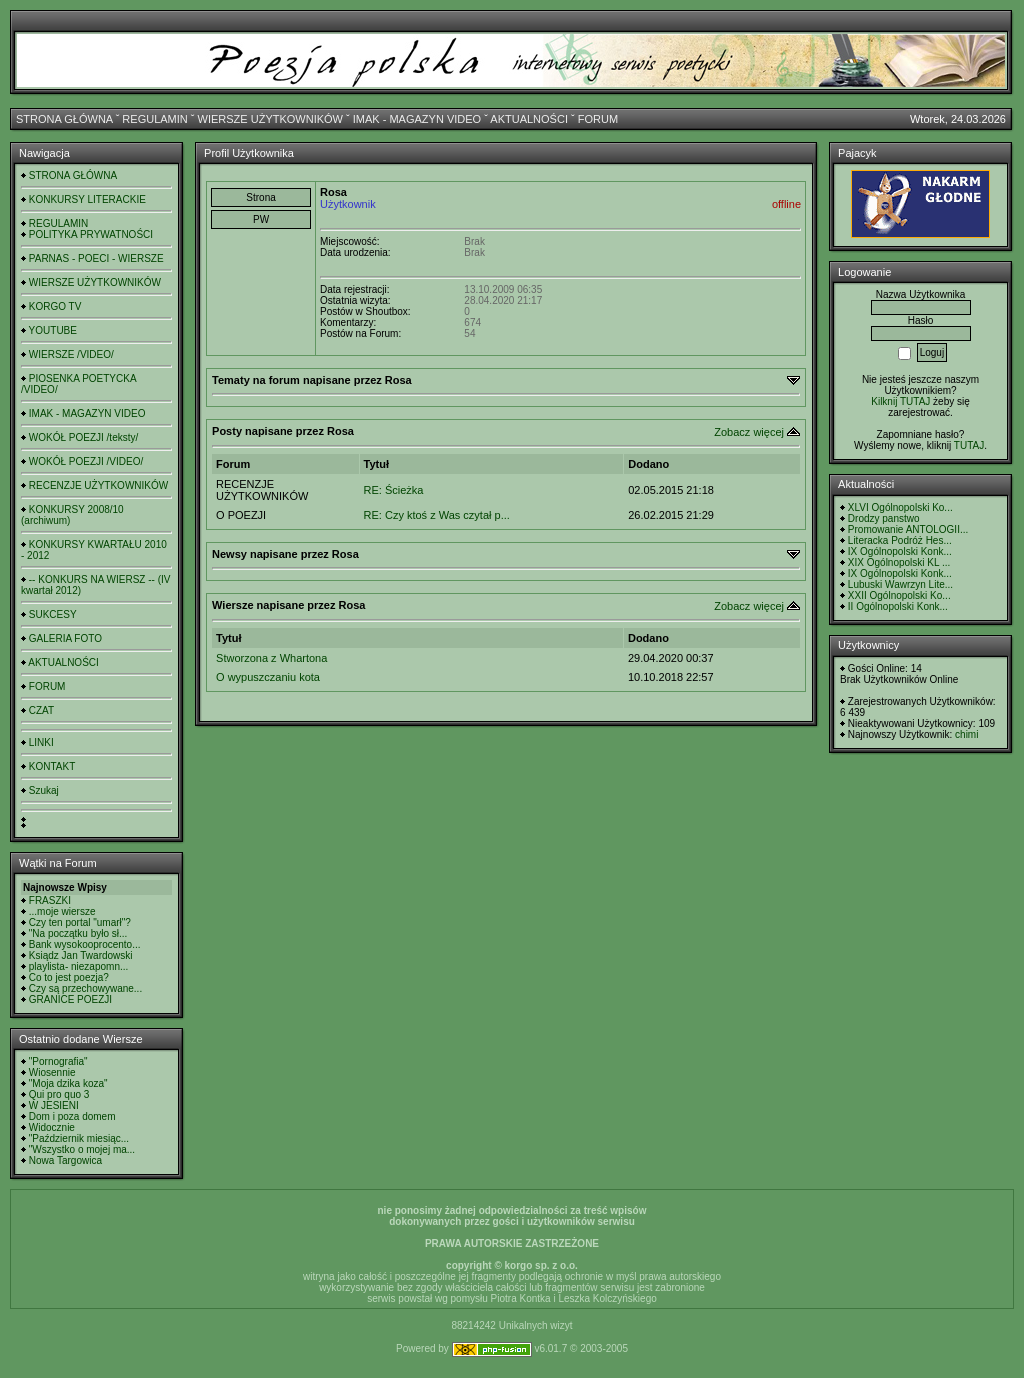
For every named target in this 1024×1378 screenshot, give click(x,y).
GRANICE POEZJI (70, 999)
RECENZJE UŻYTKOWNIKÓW (98, 485)
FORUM (598, 119)
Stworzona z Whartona (271, 658)
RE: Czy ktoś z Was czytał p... (437, 515)
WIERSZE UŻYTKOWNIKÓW (270, 119)
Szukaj (44, 790)
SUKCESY (53, 614)
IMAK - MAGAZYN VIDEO (417, 119)
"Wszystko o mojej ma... (82, 1149)
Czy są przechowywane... (85, 988)
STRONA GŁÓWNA (64, 119)
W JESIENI (54, 1105)
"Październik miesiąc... (79, 1138)
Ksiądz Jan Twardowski (81, 955)
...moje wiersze (62, 911)
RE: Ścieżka (394, 490)
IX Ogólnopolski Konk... (900, 551)
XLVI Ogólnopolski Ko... (900, 507)
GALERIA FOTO (65, 638)
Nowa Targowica (65, 1160)
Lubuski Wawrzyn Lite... (900, 584)
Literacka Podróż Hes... (900, 540)
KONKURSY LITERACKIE (87, 199)
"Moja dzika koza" (68, 1083)
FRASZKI (50, 900)
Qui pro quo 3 (59, 1094)
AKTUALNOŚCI (529, 119)
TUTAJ (969, 445)
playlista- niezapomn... (79, 966)
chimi (966, 734)
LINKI (41, 742)
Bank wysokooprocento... (85, 944)
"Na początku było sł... (78, 933)
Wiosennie (52, 1072)
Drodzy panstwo (884, 518)
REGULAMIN (154, 119)
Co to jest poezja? (69, 977)
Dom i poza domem (72, 1116)
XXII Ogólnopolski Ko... (899, 595)
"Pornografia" (58, 1061)
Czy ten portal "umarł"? (80, 922)
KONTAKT (52, 766)
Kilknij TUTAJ (900, 401)
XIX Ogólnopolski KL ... (899, 562)
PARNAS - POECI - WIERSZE (96, 258)
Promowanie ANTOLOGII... (908, 529)
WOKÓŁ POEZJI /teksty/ (83, 437)
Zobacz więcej (749, 432)
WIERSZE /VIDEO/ (71, 354)
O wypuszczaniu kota (268, 677)
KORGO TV (55, 306)
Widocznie (52, 1127)
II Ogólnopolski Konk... (898, 606)
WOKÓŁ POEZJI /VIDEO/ (86, 461)
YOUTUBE (53, 330)
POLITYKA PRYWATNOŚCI (91, 234)
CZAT (41, 710)
